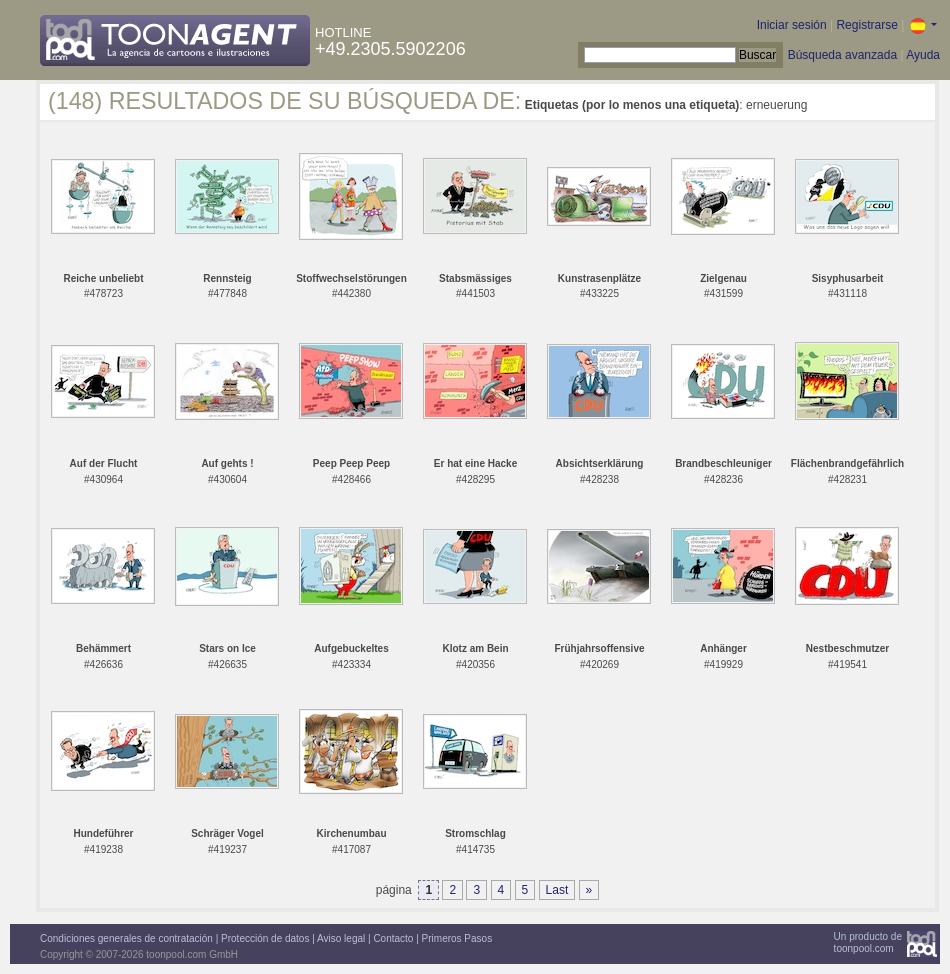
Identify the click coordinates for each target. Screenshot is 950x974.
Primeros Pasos (457, 938)
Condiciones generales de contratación (126, 938)
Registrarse (866, 25)
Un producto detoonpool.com (868, 942)
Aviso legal (341, 938)
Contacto (393, 938)
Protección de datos (265, 938)
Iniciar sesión (792, 25)
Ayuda (923, 55)
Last (557, 890)
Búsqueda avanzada (842, 55)
